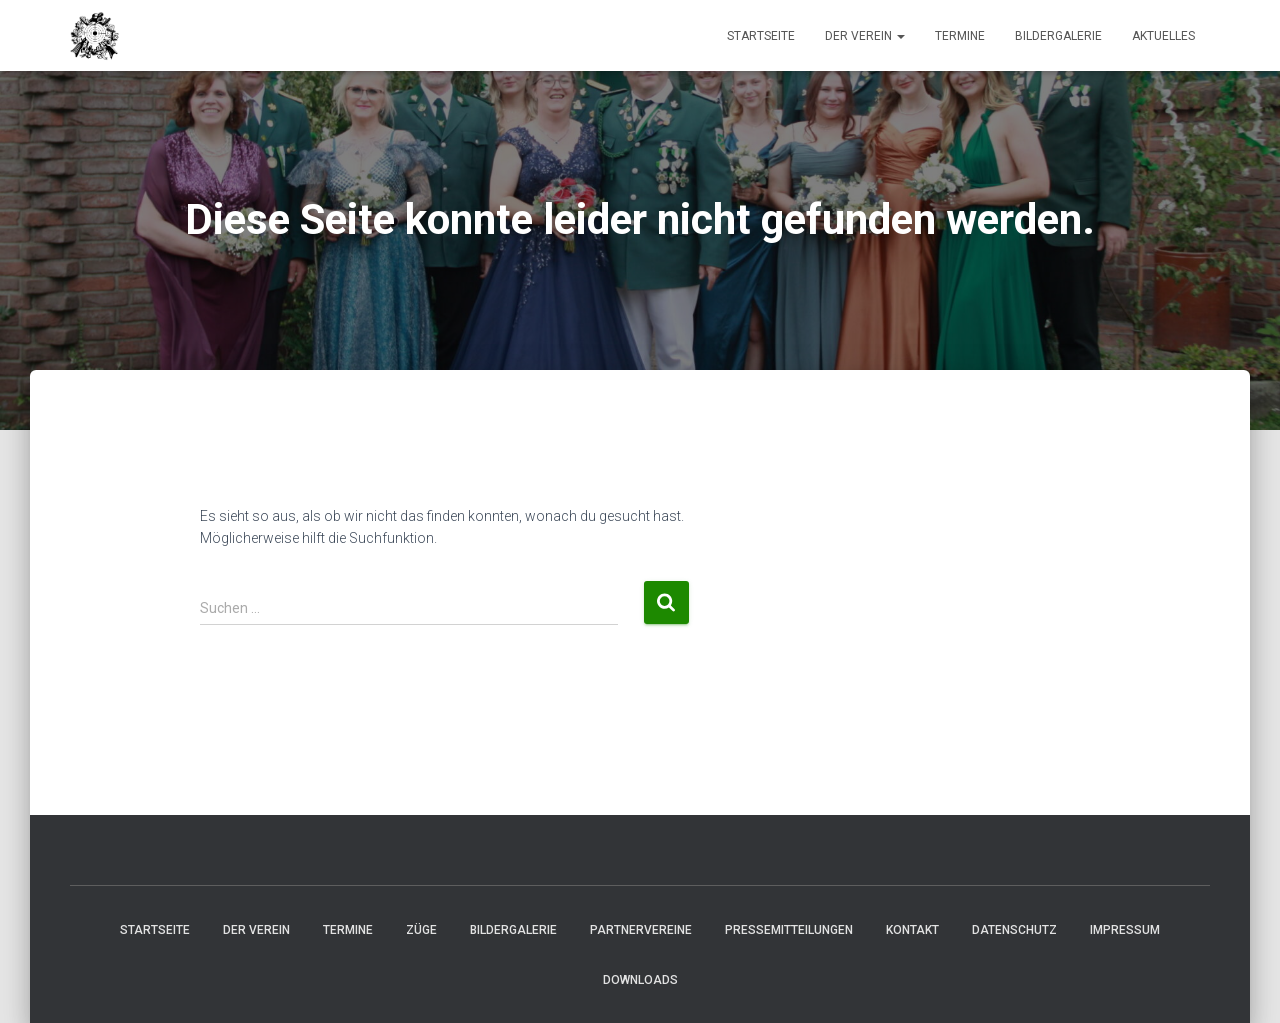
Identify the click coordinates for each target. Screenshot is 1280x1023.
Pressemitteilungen (789, 930)
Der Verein (865, 36)
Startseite (761, 36)
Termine (960, 36)
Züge (421, 930)
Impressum (1125, 930)
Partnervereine (641, 930)
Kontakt (912, 930)
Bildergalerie (1058, 36)
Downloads (640, 980)
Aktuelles (1163, 36)
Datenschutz (1014, 930)
